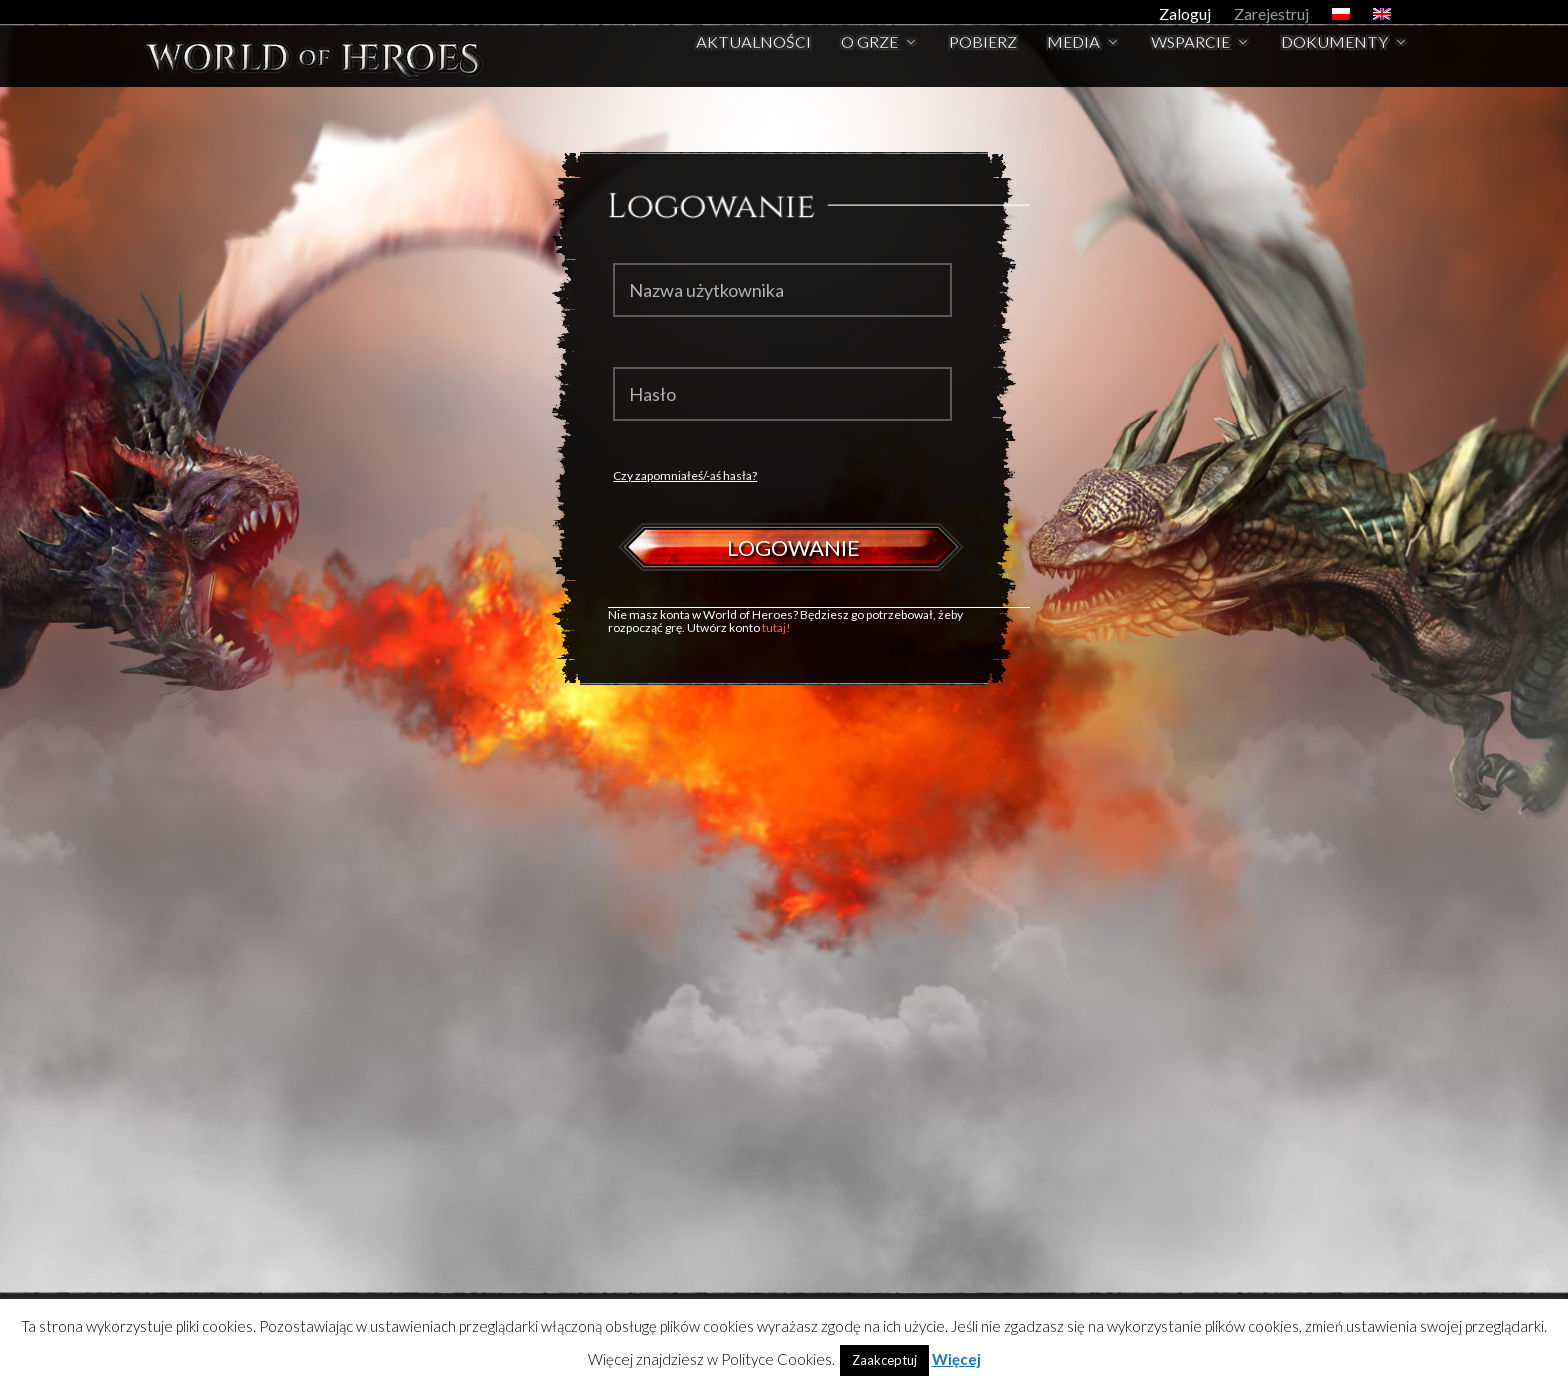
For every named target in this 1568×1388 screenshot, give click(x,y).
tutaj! (776, 627)
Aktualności (753, 66)
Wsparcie (1190, 66)
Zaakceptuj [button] (884, 1360)
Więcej (956, 1359)
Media (1073, 66)
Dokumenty (1334, 66)
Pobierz (983, 66)
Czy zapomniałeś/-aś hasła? (685, 475)
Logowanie (793, 547)
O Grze (869, 66)
